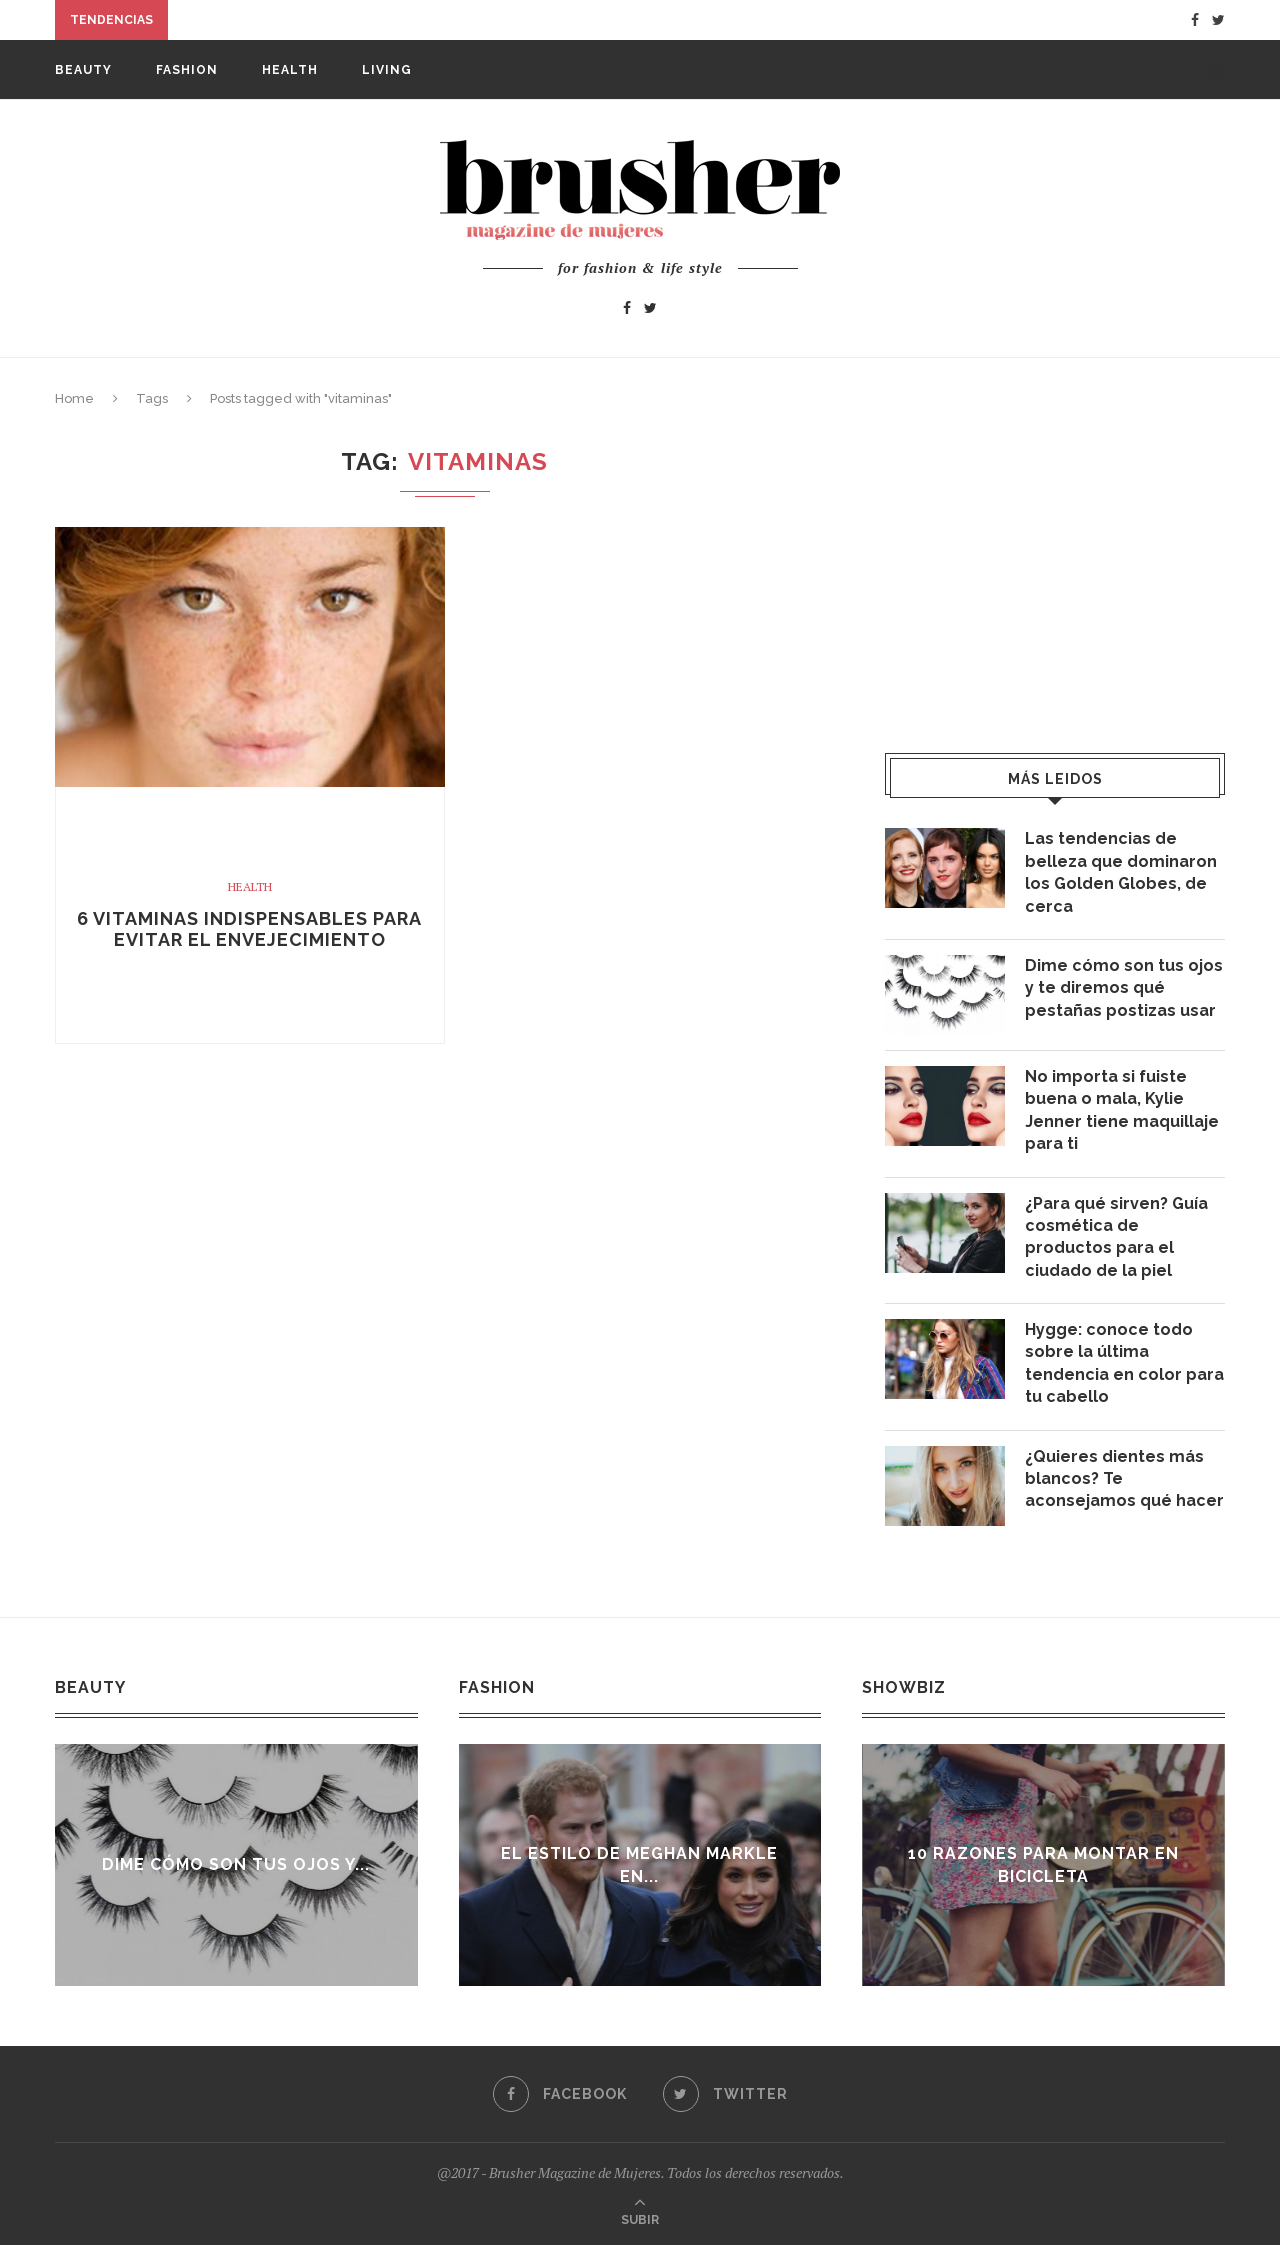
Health (290, 70)
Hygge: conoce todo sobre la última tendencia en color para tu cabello (1124, 1363)
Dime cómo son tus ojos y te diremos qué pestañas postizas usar (1124, 988)
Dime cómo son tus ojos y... (241, 1864)
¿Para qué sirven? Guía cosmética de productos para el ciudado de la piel (1116, 1237)
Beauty (83, 70)
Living (387, 70)
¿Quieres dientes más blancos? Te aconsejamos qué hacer (1124, 1479)
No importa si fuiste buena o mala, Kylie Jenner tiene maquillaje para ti (1122, 1110)
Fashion (187, 70)
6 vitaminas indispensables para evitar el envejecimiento (249, 929)
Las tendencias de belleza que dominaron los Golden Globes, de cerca (1121, 872)
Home (74, 398)
